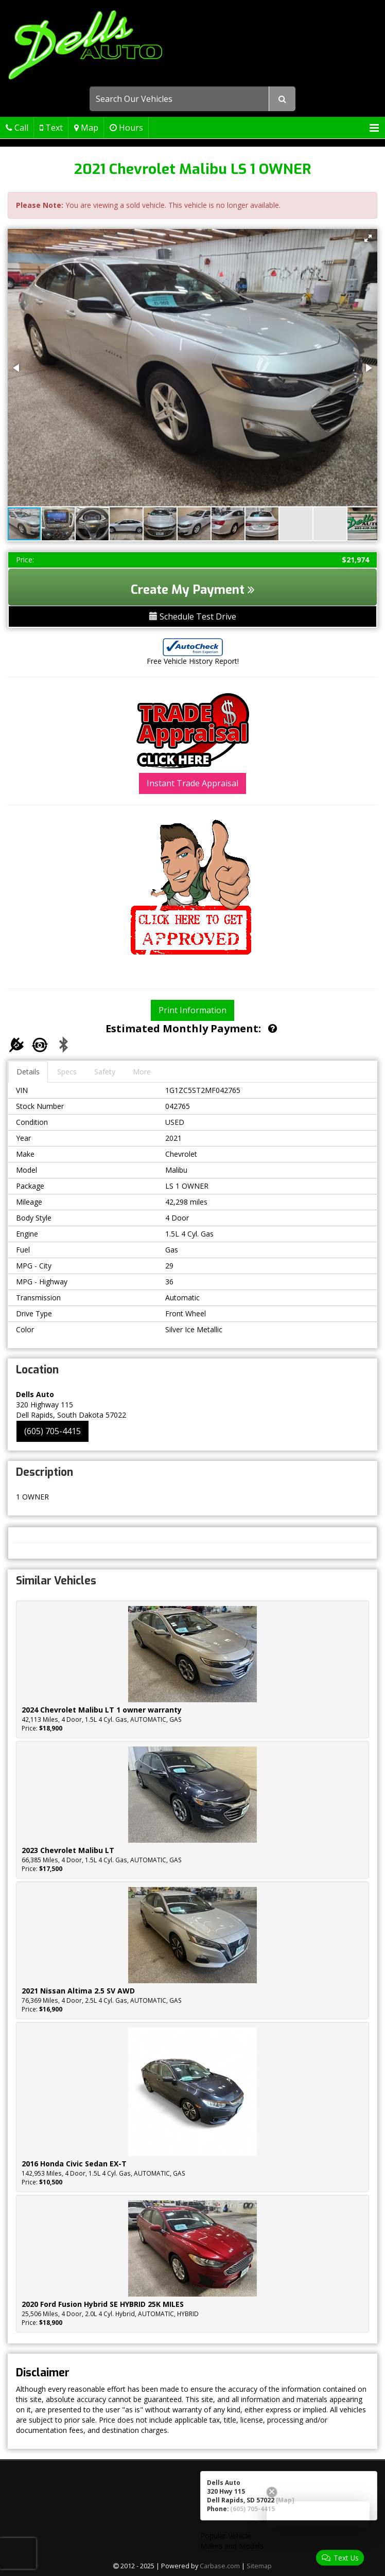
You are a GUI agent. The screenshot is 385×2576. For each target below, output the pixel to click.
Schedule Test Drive (192, 616)
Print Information (192, 1010)
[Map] (285, 2500)
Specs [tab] (67, 1072)
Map (86, 127)
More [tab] (142, 1072)
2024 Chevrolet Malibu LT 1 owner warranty (102, 1710)
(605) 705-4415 (52, 1431)
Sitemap (259, 2566)
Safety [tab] (104, 1072)
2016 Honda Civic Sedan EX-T (74, 2163)
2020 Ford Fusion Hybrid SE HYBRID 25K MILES (103, 2304)
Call (17, 127)
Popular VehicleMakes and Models (232, 2541)
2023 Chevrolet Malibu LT (68, 1850)
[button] (368, 238)
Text (51, 127)
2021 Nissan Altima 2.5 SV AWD (78, 1991)
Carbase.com (220, 2566)
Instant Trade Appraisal (192, 783)
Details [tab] (28, 1072)
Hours (126, 127)
